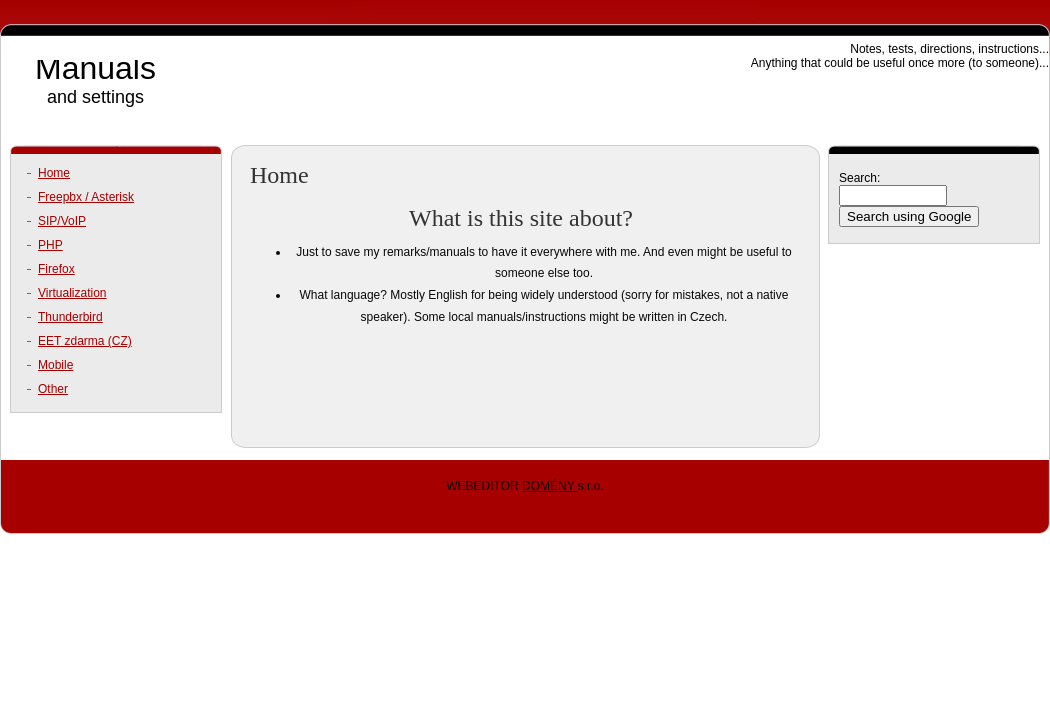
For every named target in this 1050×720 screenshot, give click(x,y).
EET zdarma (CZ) (85, 341)
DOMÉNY (550, 486)
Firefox (56, 269)
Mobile (55, 365)
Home (54, 173)
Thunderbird (70, 317)
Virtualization (72, 293)
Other (53, 389)
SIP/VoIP (62, 221)
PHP (50, 245)
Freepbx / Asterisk (86, 197)
